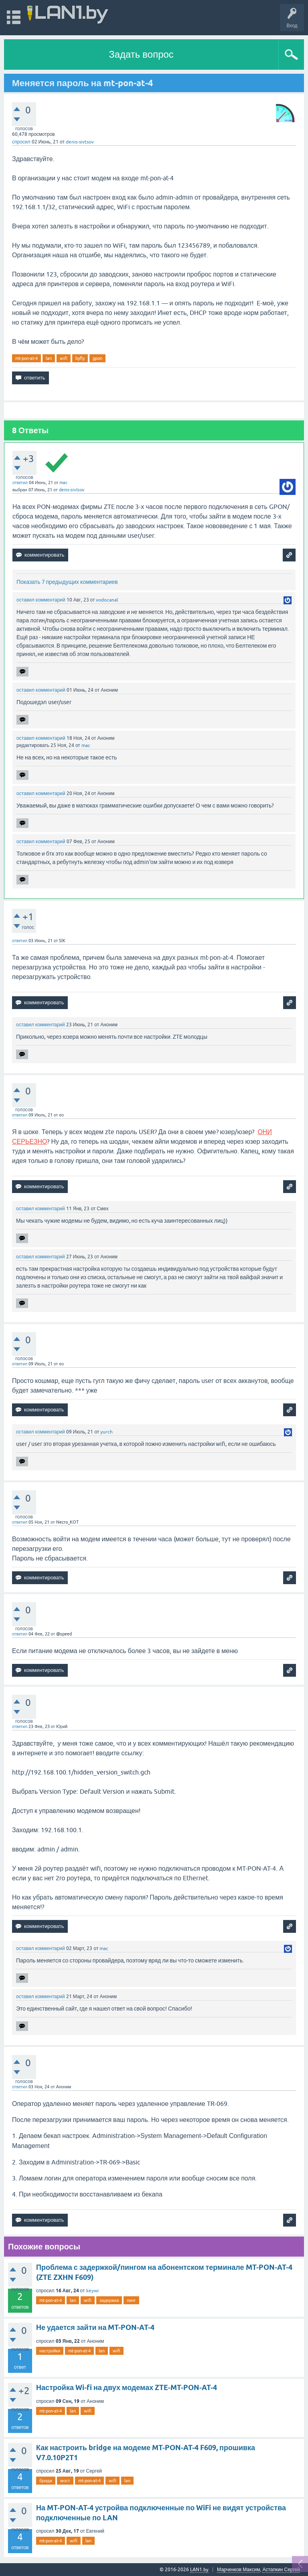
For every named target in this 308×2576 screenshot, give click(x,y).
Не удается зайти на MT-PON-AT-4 (95, 2327)
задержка (109, 2300)
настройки (49, 2350)
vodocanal (107, 600)
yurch (106, 1432)
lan (49, 358)
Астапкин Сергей (281, 2569)
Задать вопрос (141, 54)
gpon (97, 358)
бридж (45, 2480)
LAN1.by (199, 2569)
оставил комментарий (40, 600)
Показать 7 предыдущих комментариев (67, 582)
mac (63, 482)
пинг (131, 2300)
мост (65, 2480)
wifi (63, 358)
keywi (92, 2290)
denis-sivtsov (80, 142)
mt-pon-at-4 (26, 358)
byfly (80, 358)
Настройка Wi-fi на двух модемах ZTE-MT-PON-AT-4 (126, 2387)
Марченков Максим (238, 2569)
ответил (20, 482)
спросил (21, 142)
